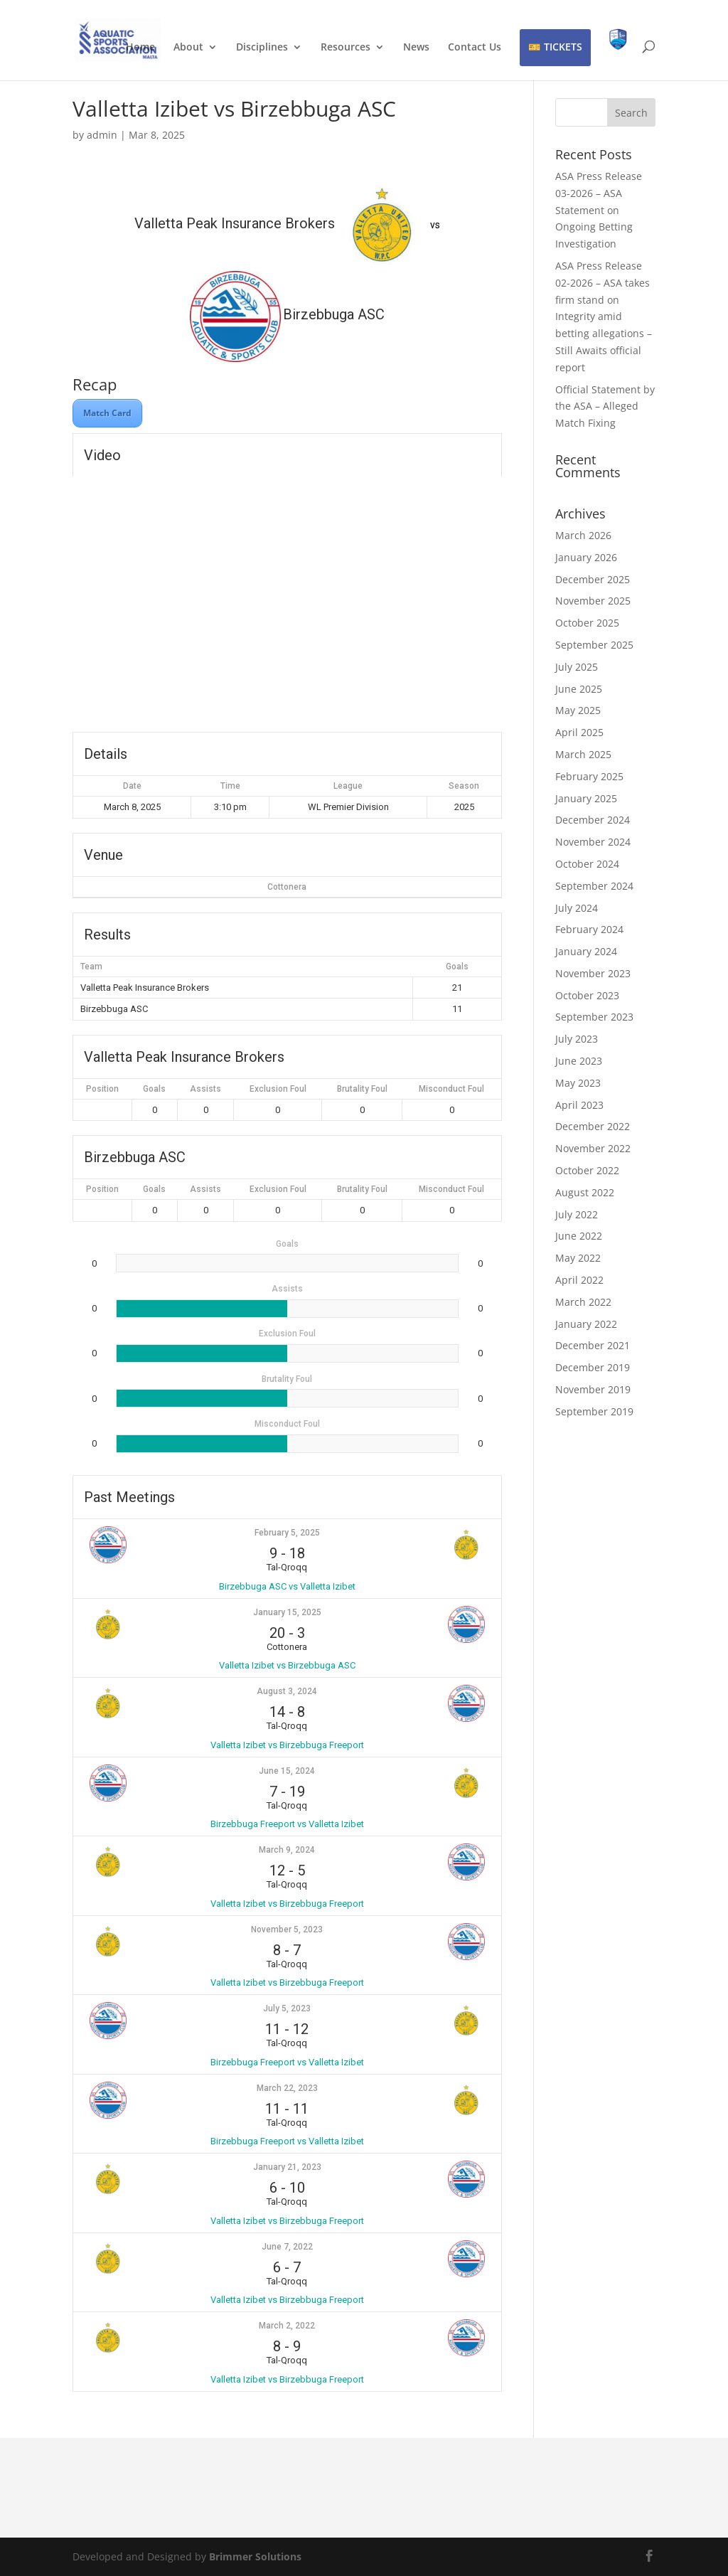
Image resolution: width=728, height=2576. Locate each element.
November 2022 (593, 1148)
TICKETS (563, 46)
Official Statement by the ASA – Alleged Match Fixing (605, 406)
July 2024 (576, 908)
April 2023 (579, 1105)
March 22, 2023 (287, 2088)
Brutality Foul (362, 1089)
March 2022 (583, 1302)
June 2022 (578, 1235)
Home (140, 47)
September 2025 (594, 644)
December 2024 (592, 819)
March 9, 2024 (287, 1850)
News (416, 47)
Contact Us (474, 47)
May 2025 (578, 710)
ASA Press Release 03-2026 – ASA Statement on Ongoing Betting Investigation (598, 209)
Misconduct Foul (451, 1089)
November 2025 (593, 600)
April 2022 (579, 1280)
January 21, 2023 (287, 2167)
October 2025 (587, 622)
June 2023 (578, 1061)
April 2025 (579, 732)
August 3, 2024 (287, 1691)
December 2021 (592, 1345)
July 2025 (576, 667)
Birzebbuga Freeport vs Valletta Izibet (287, 1824)
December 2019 (592, 1367)
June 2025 (578, 689)
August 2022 (584, 1192)
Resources (345, 47)
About (188, 47)
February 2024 (589, 929)
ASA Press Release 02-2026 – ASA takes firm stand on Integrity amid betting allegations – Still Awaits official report (603, 316)
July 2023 (576, 1038)
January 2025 (586, 798)
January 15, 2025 (287, 1612)
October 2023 (587, 995)
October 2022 (587, 1170)
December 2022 (592, 1126)
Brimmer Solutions (255, 2556)
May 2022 (578, 1258)
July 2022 (576, 1214)
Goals (154, 1089)
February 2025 (589, 776)
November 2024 (593, 841)
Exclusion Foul (278, 1089)
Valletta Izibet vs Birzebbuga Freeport (287, 1745)
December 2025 (592, 579)
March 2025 (583, 754)
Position (102, 1089)
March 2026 (583, 535)
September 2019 (594, 1411)
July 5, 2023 (287, 2008)
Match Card (107, 413)
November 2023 (593, 973)
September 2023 (594, 1016)
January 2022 (586, 1324)
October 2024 (587, 864)
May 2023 (578, 1083)
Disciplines (262, 47)
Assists (205, 1089)
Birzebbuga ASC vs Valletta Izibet (287, 1586)
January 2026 (586, 557)
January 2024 (586, 951)
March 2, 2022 (287, 2326)
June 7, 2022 (287, 2247)
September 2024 (594, 886)
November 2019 (593, 1389)
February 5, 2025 (287, 1533)
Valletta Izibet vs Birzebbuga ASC (287, 1665)
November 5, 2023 (287, 1929)
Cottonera (286, 887)
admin (102, 135)
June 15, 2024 (287, 1771)
